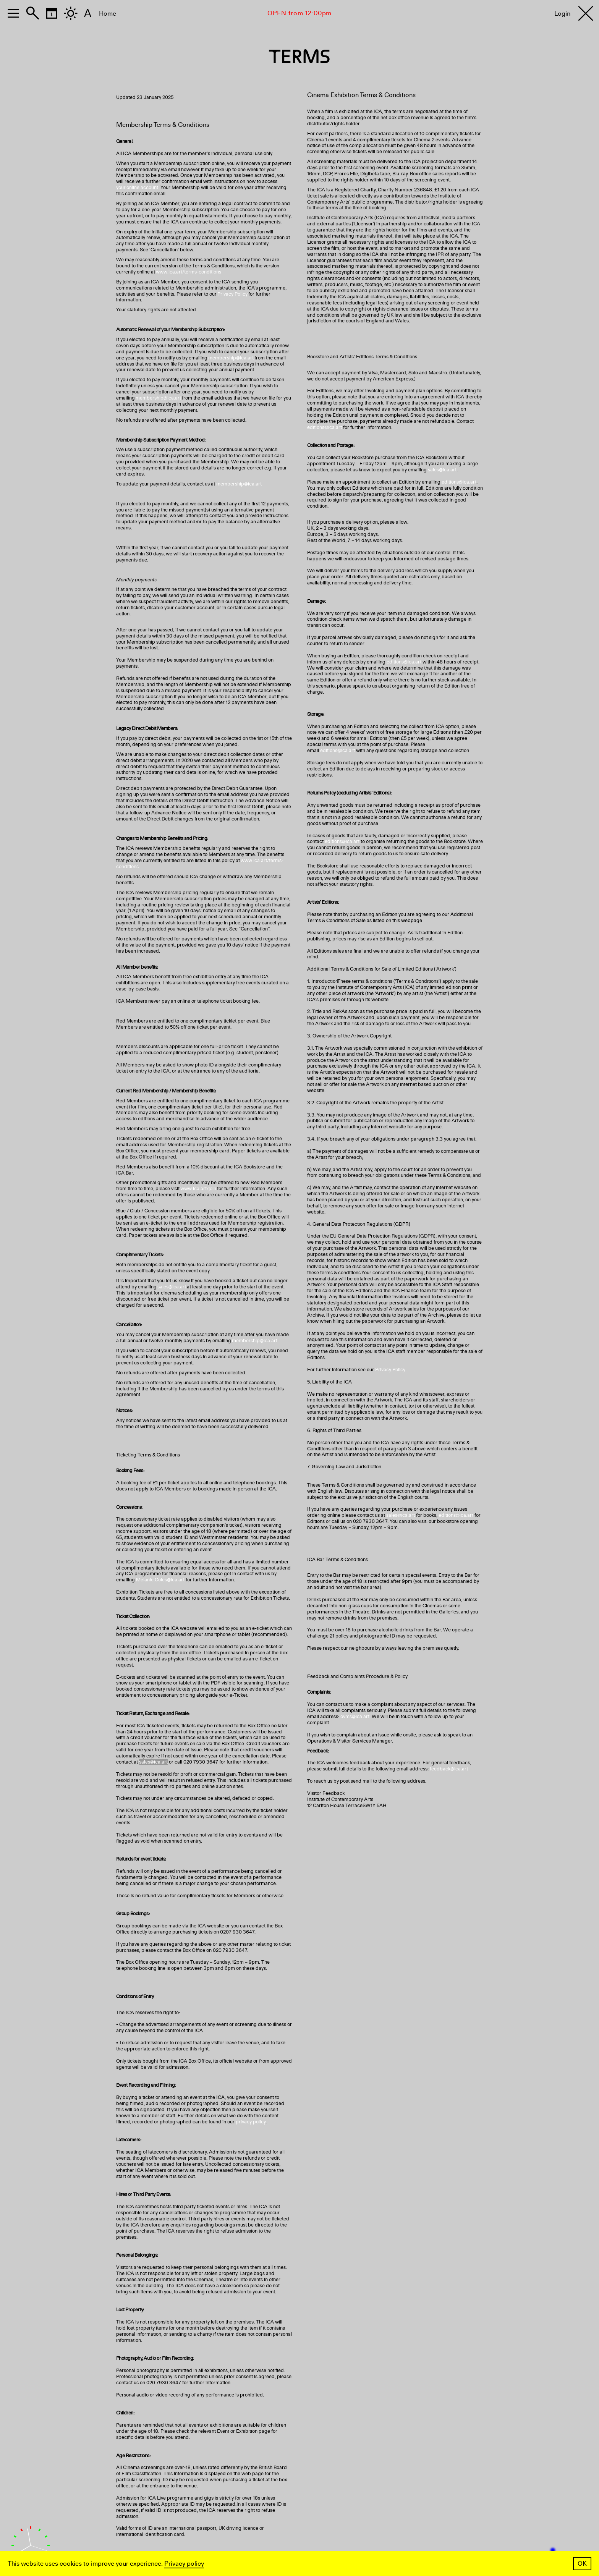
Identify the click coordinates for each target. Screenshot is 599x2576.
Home (107, 14)
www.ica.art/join (198, 1189)
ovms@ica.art (354, 1717)
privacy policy (251, 2122)
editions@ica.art (324, 427)
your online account (137, 187)
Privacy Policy (232, 294)
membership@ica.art (231, 358)
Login (562, 14)
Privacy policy (184, 2564)
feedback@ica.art (449, 1769)
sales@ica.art (171, 1287)
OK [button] (582, 2564)
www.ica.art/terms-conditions (188, 272)
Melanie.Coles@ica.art (160, 1580)
